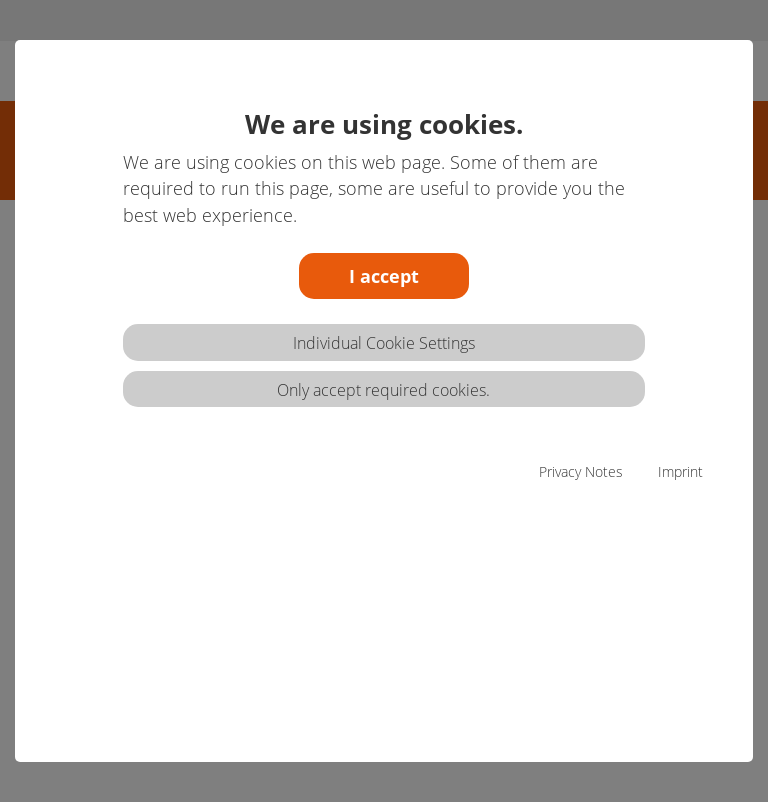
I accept (384, 276)
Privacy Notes (581, 471)
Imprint (680, 471)
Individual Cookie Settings (384, 343)
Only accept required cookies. (383, 390)
